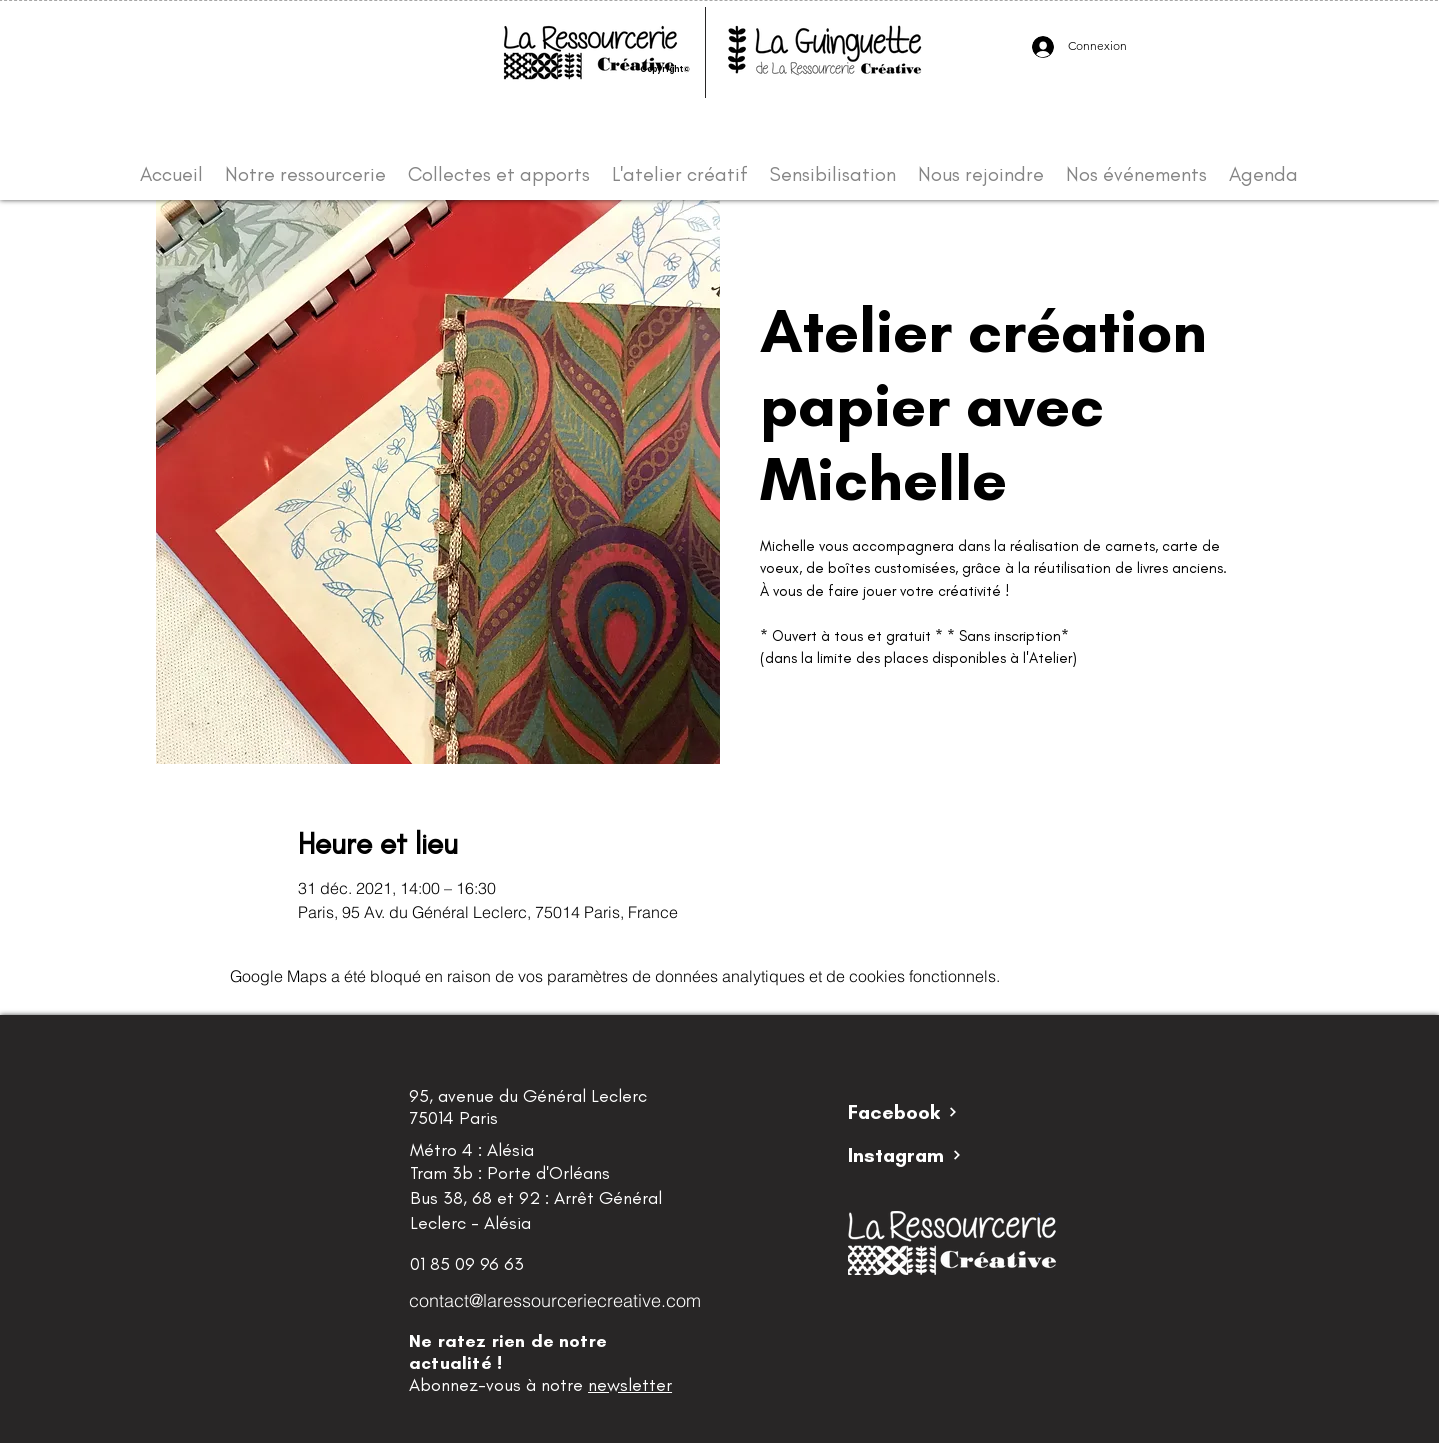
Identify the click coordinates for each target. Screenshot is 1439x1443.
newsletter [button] (630, 1385)
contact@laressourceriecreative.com (555, 1300)
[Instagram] (919, 1155)
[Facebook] (919, 1112)
